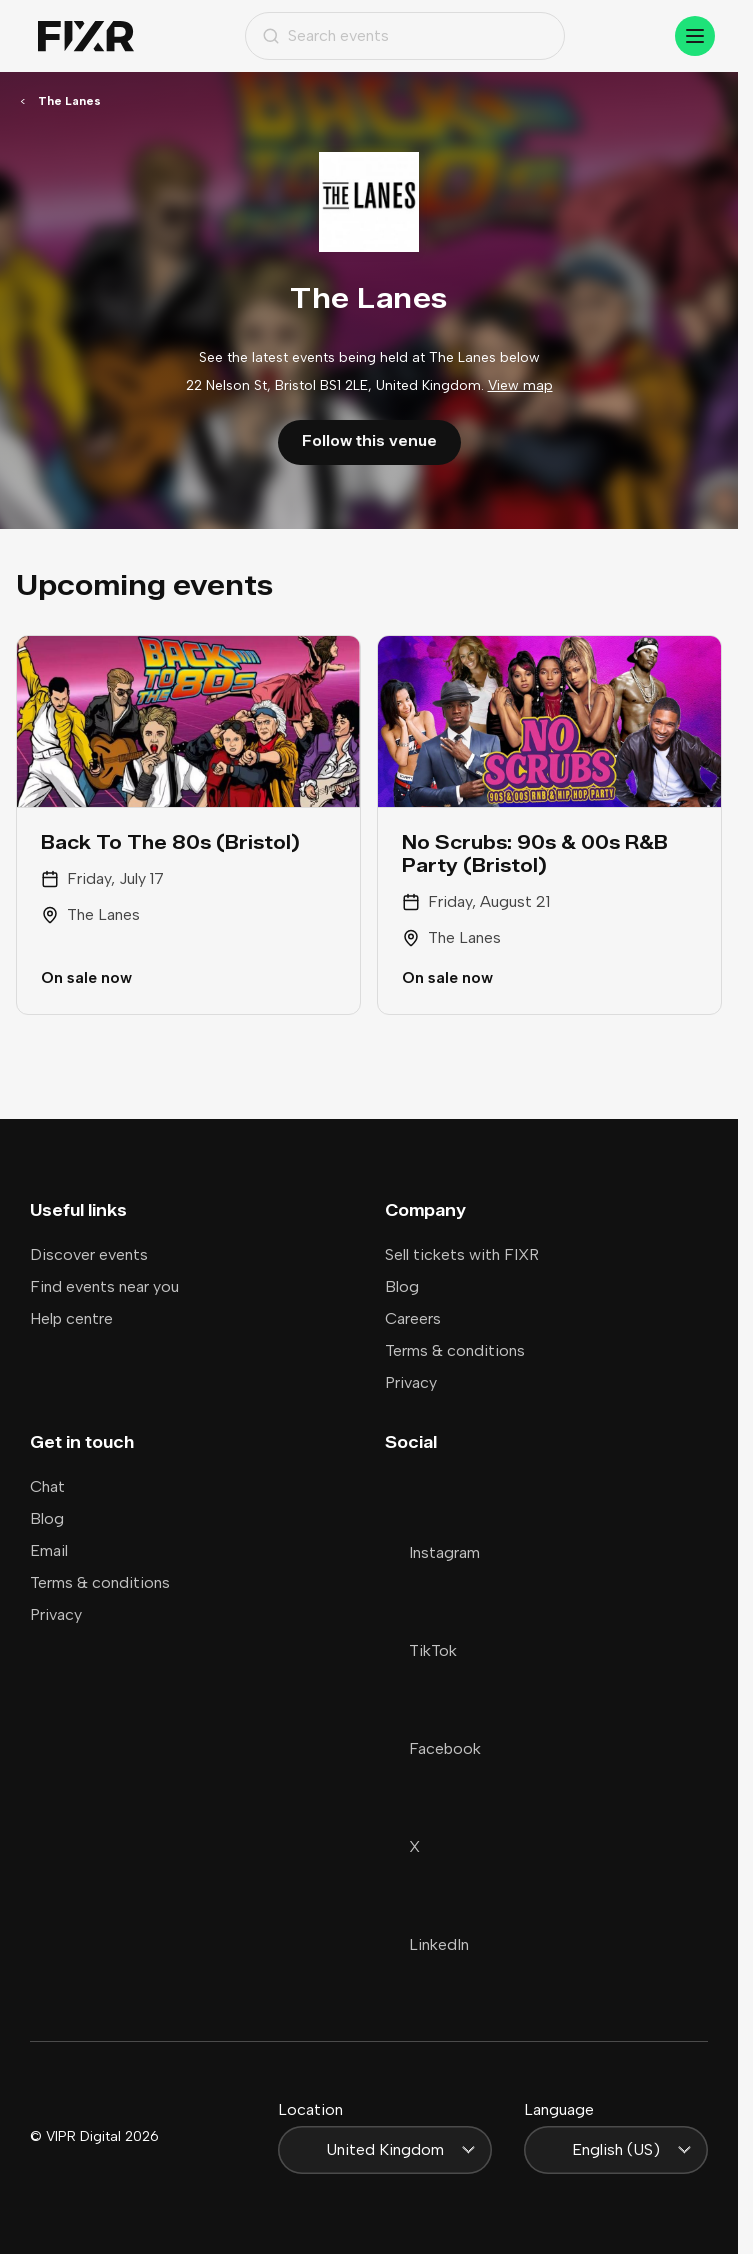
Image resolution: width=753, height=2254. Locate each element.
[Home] (86, 36)
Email (49, 1550)
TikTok (421, 1650)
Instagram (432, 1552)
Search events (325, 35)
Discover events (89, 1254)
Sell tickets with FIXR (462, 1254)
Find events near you (104, 1286)
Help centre (71, 1318)
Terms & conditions (455, 1350)
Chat (47, 1486)
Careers (413, 1318)
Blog (402, 1286)
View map (520, 385)
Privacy (411, 1382)
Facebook (433, 1748)
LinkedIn (427, 1944)
